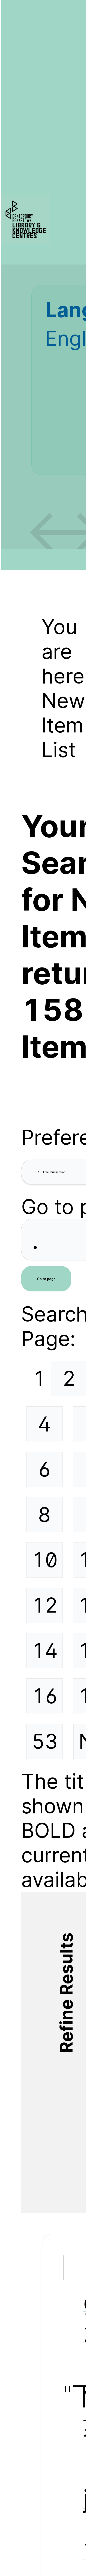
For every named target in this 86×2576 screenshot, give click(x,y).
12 (45, 1605)
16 (45, 1696)
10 (45, 1560)
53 (45, 1741)
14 (45, 1650)
